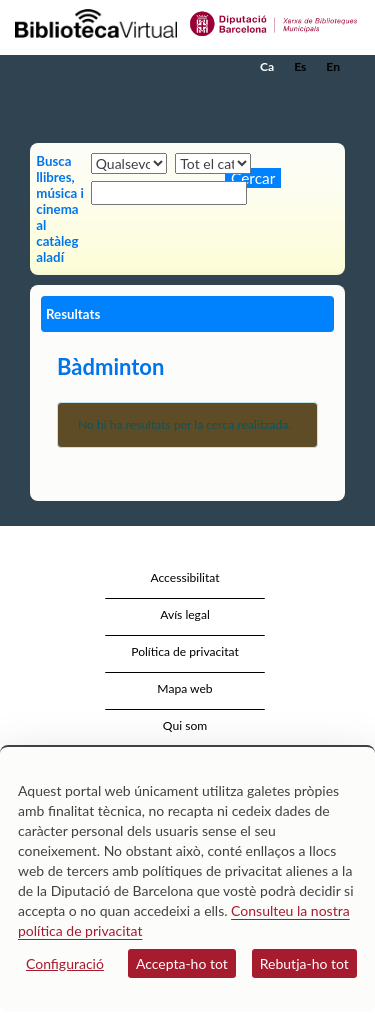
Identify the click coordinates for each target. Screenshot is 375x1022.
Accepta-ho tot (182, 963)
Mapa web (184, 688)
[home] (115, 67)
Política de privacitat (185, 651)
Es (300, 66)
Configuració (65, 963)
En (333, 66)
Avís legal (185, 614)
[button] (332, 97)
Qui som (185, 725)
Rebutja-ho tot (304, 963)
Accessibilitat (184, 577)
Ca (267, 66)
